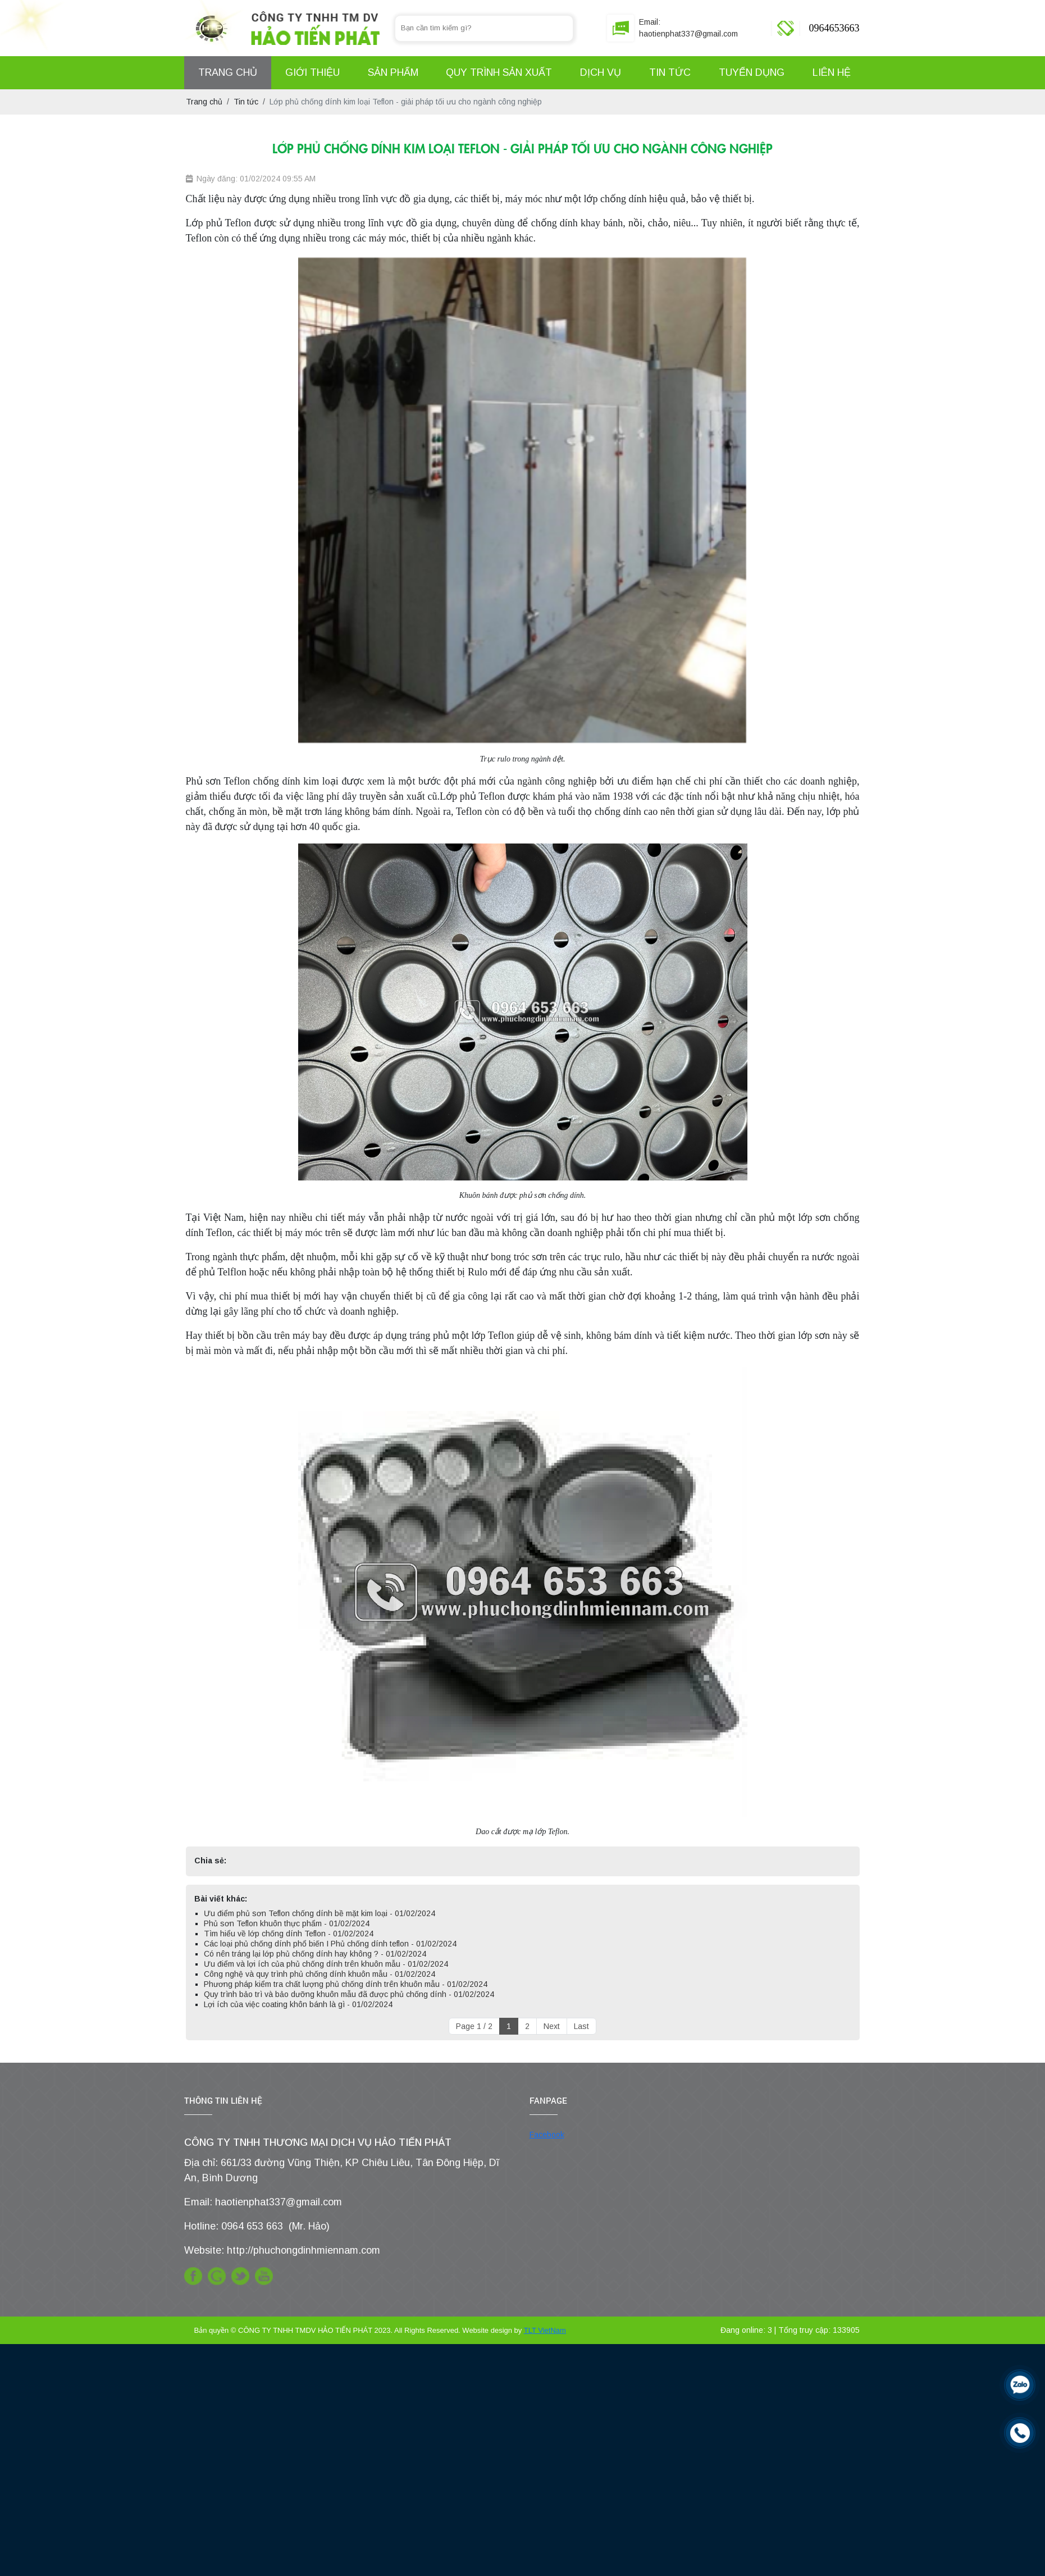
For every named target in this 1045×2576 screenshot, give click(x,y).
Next (552, 2026)
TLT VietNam (545, 2330)
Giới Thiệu (312, 72)
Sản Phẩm (393, 72)
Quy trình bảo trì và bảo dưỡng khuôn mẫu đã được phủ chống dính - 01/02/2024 (349, 1994)
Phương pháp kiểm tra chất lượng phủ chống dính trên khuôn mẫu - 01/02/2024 (345, 1984)
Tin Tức (670, 72)
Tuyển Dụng (751, 72)
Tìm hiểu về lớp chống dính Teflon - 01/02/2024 (288, 1933)
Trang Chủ (227, 72)
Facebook (547, 2134)
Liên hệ (832, 72)
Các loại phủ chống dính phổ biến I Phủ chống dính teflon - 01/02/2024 (330, 1943)
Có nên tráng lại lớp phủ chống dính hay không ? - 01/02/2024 (315, 1953)
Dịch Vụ (600, 72)
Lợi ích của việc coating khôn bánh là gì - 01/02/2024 (298, 2004)
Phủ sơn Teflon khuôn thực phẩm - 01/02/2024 (286, 1923)
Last (581, 2026)
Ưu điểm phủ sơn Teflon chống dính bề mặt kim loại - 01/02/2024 (319, 1913)
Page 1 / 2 (474, 2026)
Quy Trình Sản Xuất (499, 72)
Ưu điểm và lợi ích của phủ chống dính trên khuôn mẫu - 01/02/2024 (326, 1963)
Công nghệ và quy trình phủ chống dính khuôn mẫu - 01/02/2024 (319, 1973)
